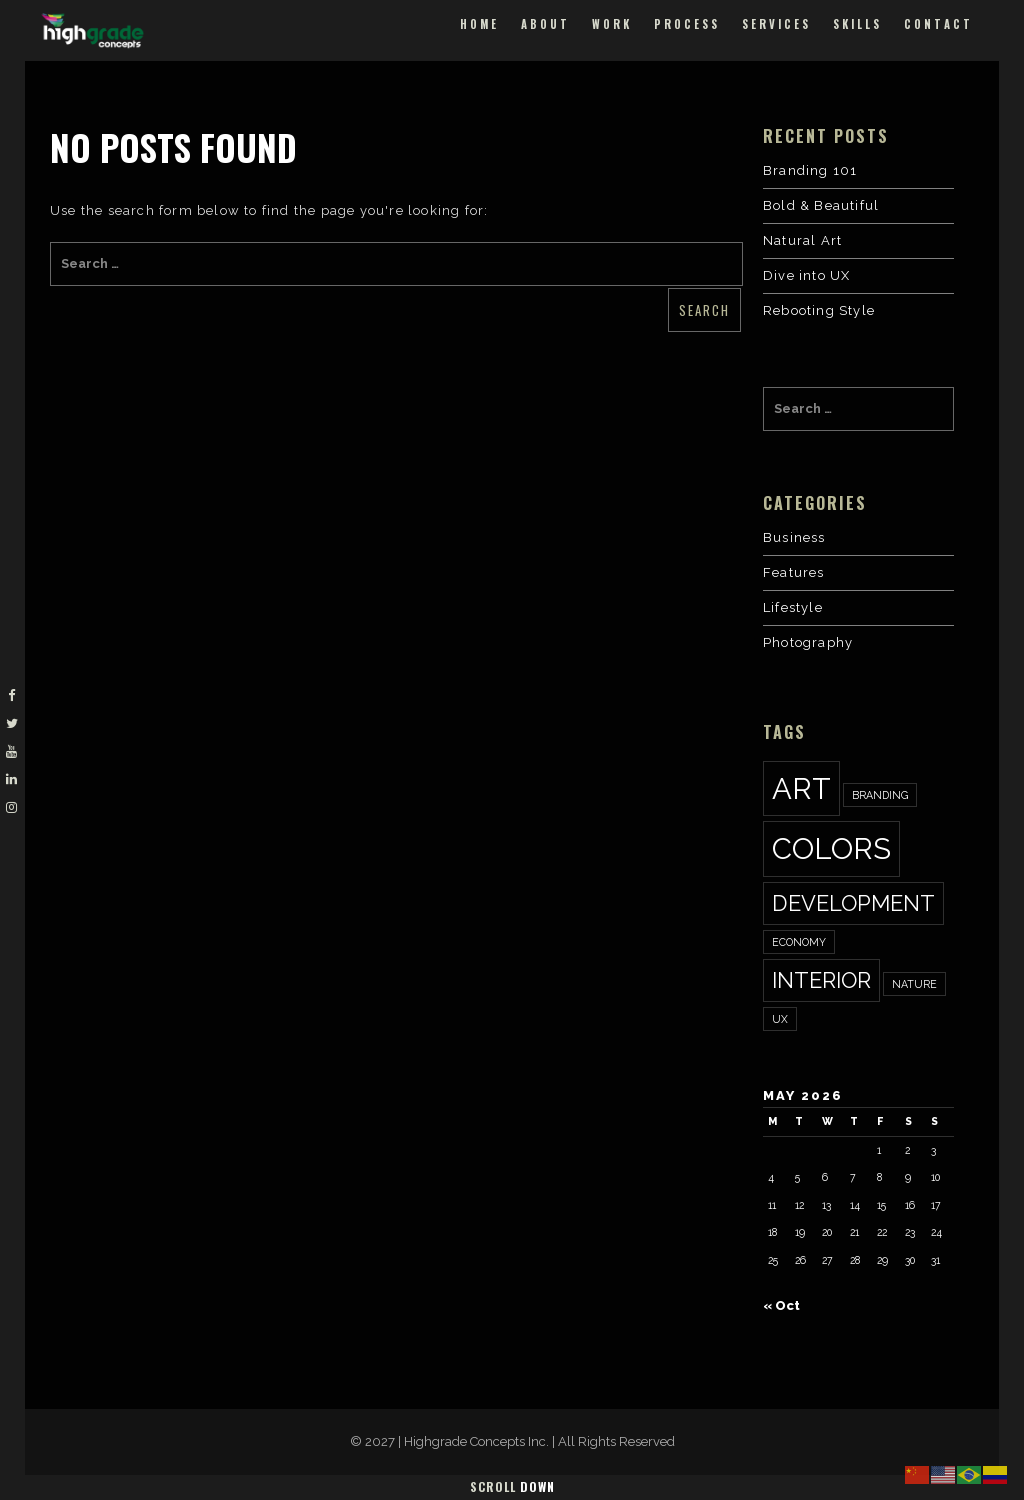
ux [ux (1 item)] (780, 1019)
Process (687, 24)
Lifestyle (793, 607)
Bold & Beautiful (821, 205)
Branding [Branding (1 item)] (880, 795)
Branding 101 (810, 170)
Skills (857, 24)
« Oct (781, 1305)
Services (776, 24)
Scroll (512, 1486)
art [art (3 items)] (801, 788)
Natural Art (802, 240)
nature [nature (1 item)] (914, 984)
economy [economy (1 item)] (799, 942)
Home (479, 24)
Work (612, 24)
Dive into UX (806, 275)
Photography (808, 642)
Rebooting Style (819, 310)
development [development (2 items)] (853, 903)
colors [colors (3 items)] (831, 848)
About (545, 24)
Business (794, 537)
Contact (938, 24)
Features (794, 572)
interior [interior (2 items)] (821, 980)
